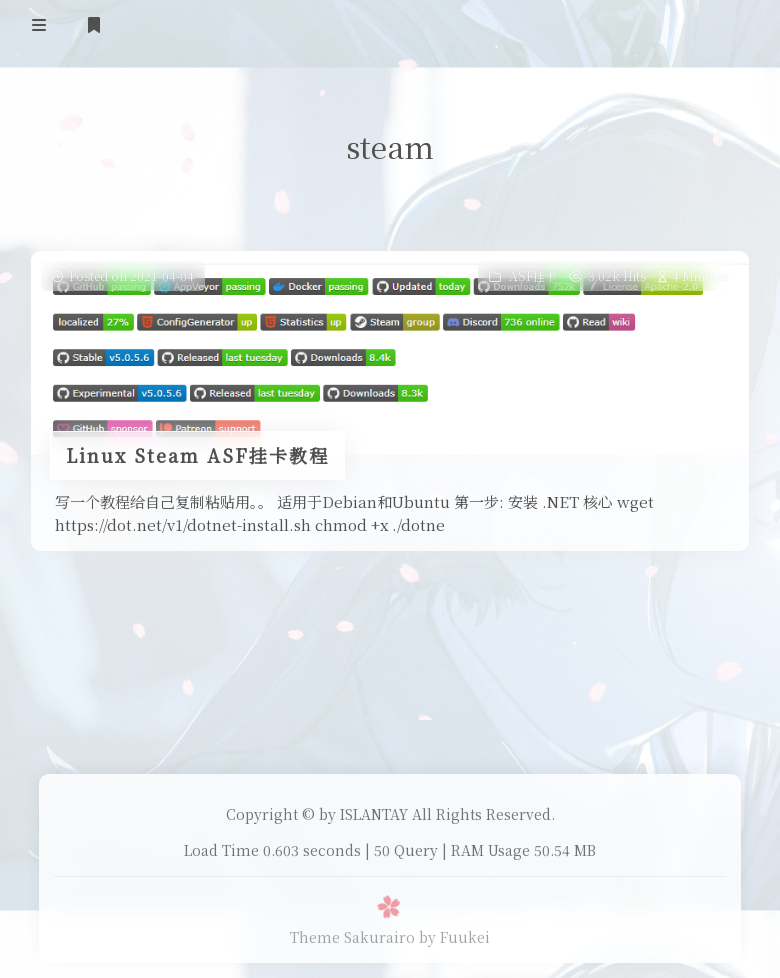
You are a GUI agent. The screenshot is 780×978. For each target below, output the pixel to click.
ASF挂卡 (533, 275)
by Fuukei (454, 937)
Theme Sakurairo (352, 937)
